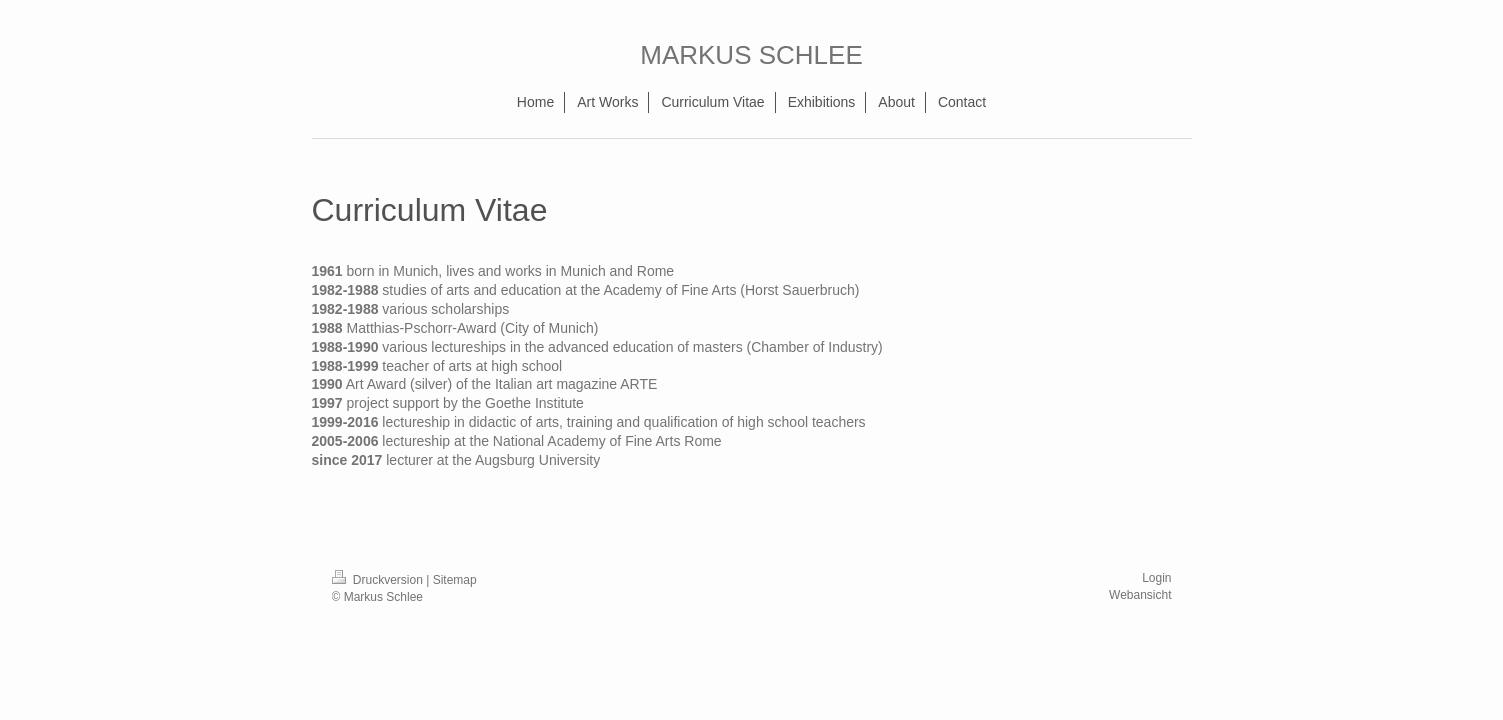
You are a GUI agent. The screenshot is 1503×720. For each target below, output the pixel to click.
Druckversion (379, 580)
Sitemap (455, 580)
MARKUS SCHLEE (751, 55)
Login (1156, 578)
